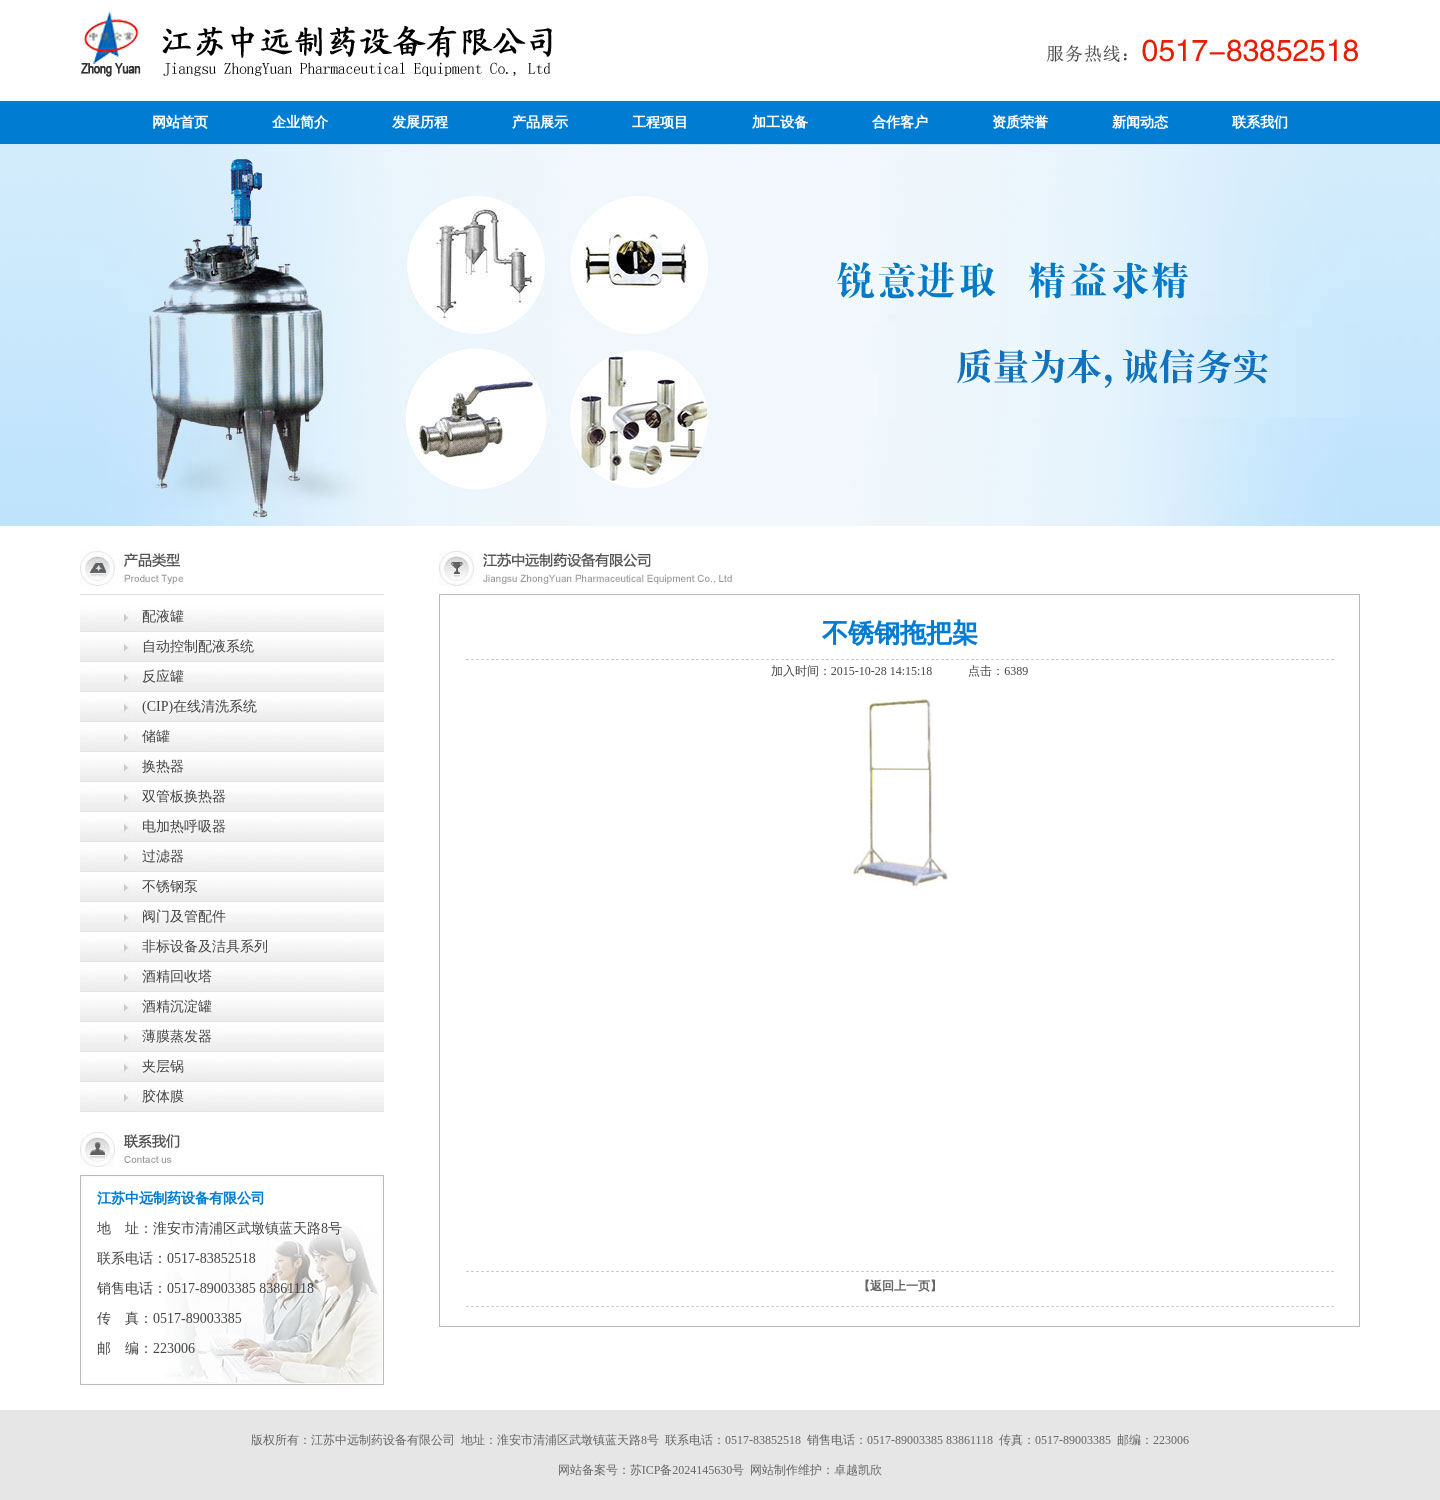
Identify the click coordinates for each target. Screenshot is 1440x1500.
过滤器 (163, 856)
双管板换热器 (184, 796)
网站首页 (180, 122)
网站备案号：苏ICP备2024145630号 (651, 1470)
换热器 (163, 766)
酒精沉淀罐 (177, 1006)
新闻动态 (1140, 122)
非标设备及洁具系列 (205, 946)
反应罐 (163, 676)
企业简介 (300, 122)
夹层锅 (163, 1066)
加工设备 (780, 122)
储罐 (156, 736)
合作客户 (900, 122)
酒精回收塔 (177, 976)
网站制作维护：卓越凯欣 (816, 1470)
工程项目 (660, 122)
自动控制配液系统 (198, 646)
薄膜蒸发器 (177, 1036)
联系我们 (1260, 122)
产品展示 (540, 122)
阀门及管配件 (184, 916)
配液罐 (163, 616)
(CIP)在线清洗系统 (199, 706)
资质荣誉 (1020, 122)
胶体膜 (163, 1096)
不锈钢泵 (170, 886)
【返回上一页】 (900, 1286)
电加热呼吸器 (184, 826)
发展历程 (420, 122)
